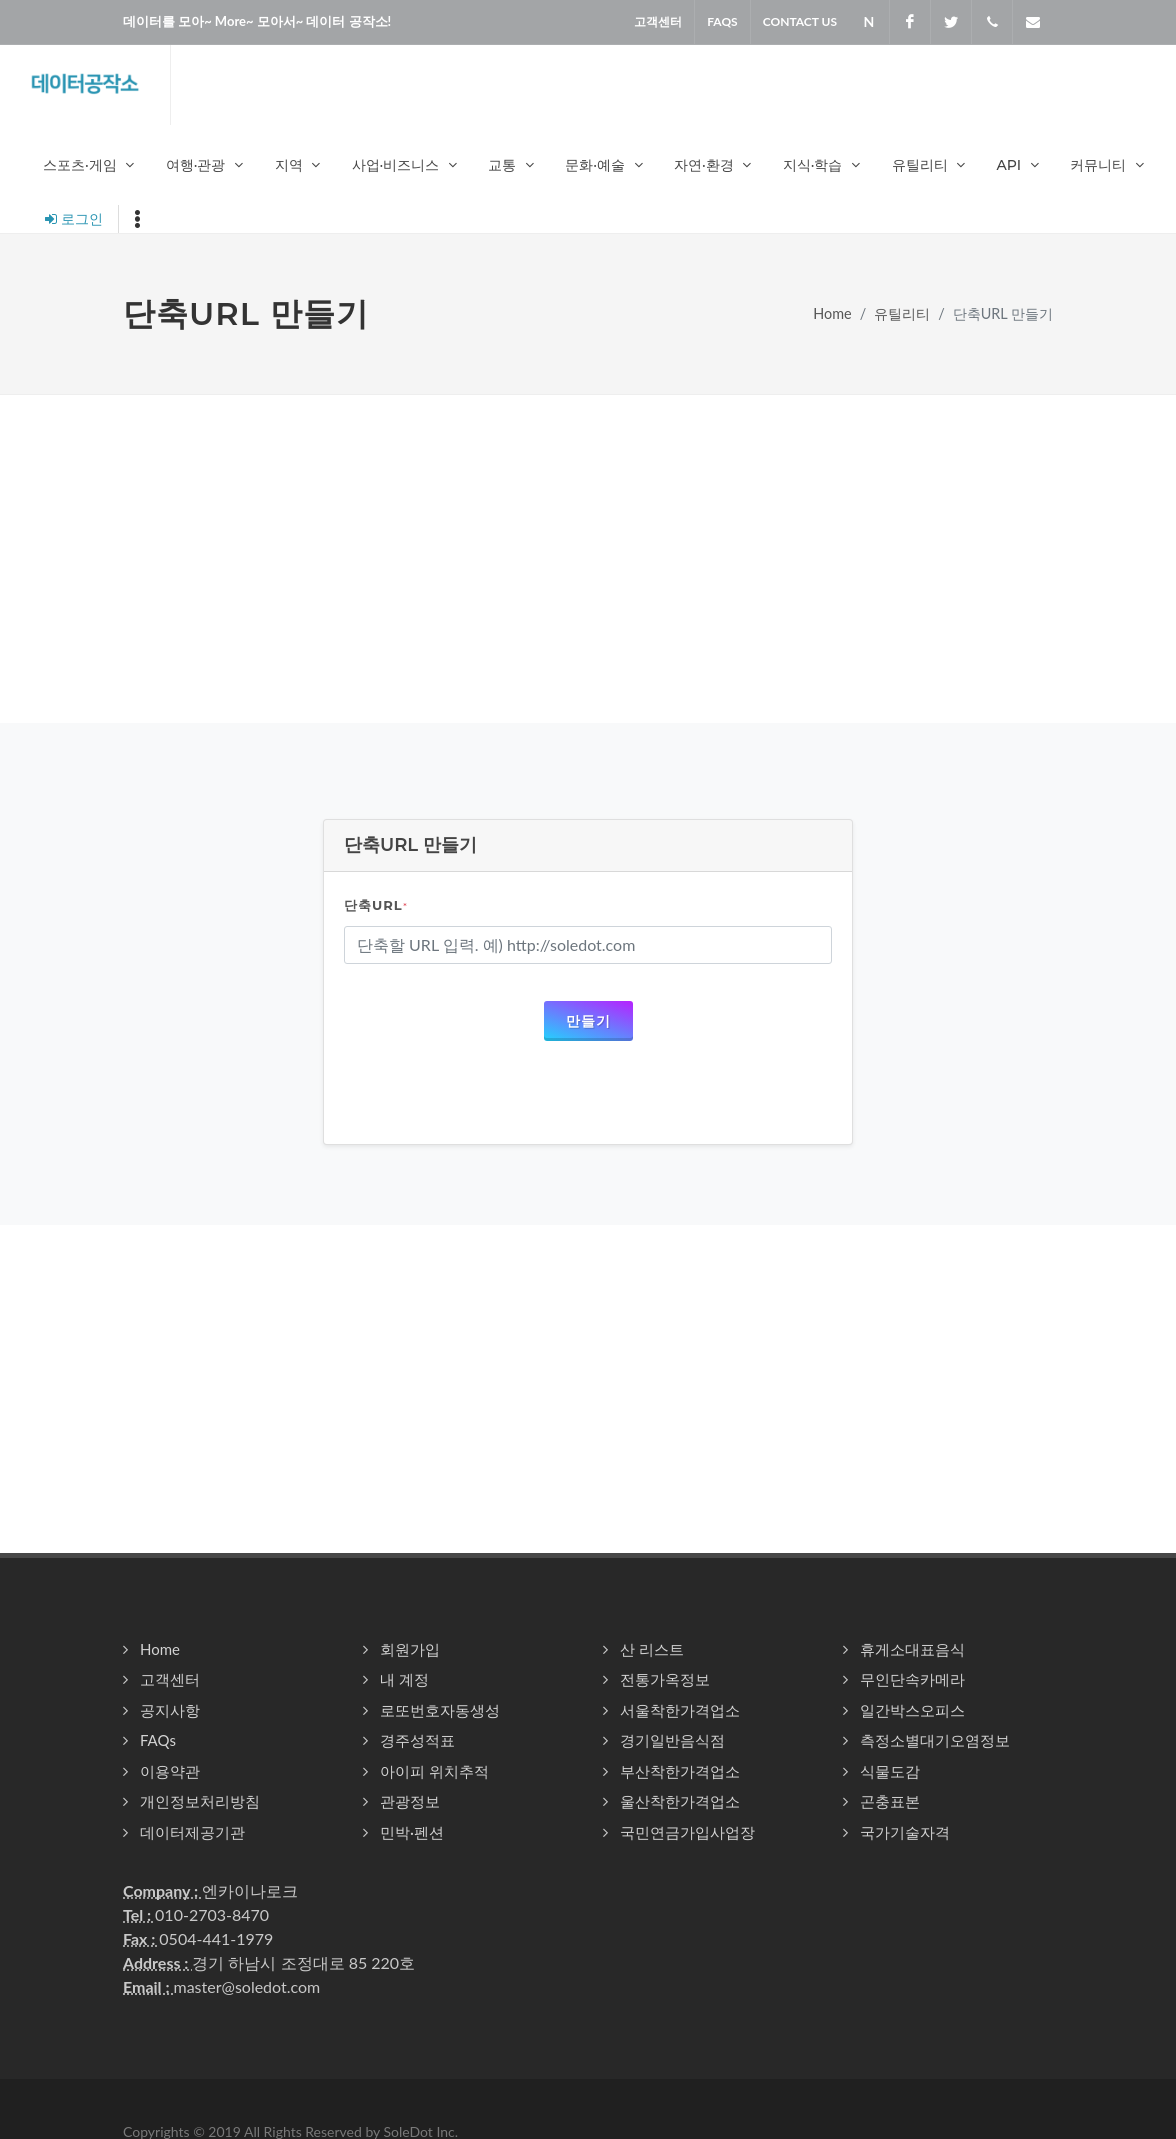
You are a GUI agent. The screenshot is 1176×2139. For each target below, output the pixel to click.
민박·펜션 (412, 1832)
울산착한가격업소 (680, 1801)
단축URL (376, 905)
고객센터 (658, 21)
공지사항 (170, 1710)
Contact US (800, 21)
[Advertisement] (588, 559)
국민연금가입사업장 (687, 1832)
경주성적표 (417, 1740)
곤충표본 (890, 1801)
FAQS (722, 21)
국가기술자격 (905, 1832)
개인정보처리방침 (200, 1801)
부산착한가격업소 (680, 1771)
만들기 (588, 1020)
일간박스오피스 (912, 1710)
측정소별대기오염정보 (935, 1740)
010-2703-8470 (212, 1914)
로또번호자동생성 (440, 1710)
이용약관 (170, 1771)
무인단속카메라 (912, 1679)
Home (832, 313)
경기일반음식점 (672, 1740)
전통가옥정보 (665, 1679)
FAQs (158, 1740)
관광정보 (410, 1801)
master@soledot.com (246, 1986)
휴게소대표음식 (912, 1649)
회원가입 (410, 1649)
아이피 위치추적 (434, 1771)
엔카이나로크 (250, 1890)
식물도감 (890, 1771)
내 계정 (404, 1679)
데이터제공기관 (192, 1832)
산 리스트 (652, 1649)
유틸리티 (902, 313)
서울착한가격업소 (680, 1710)
